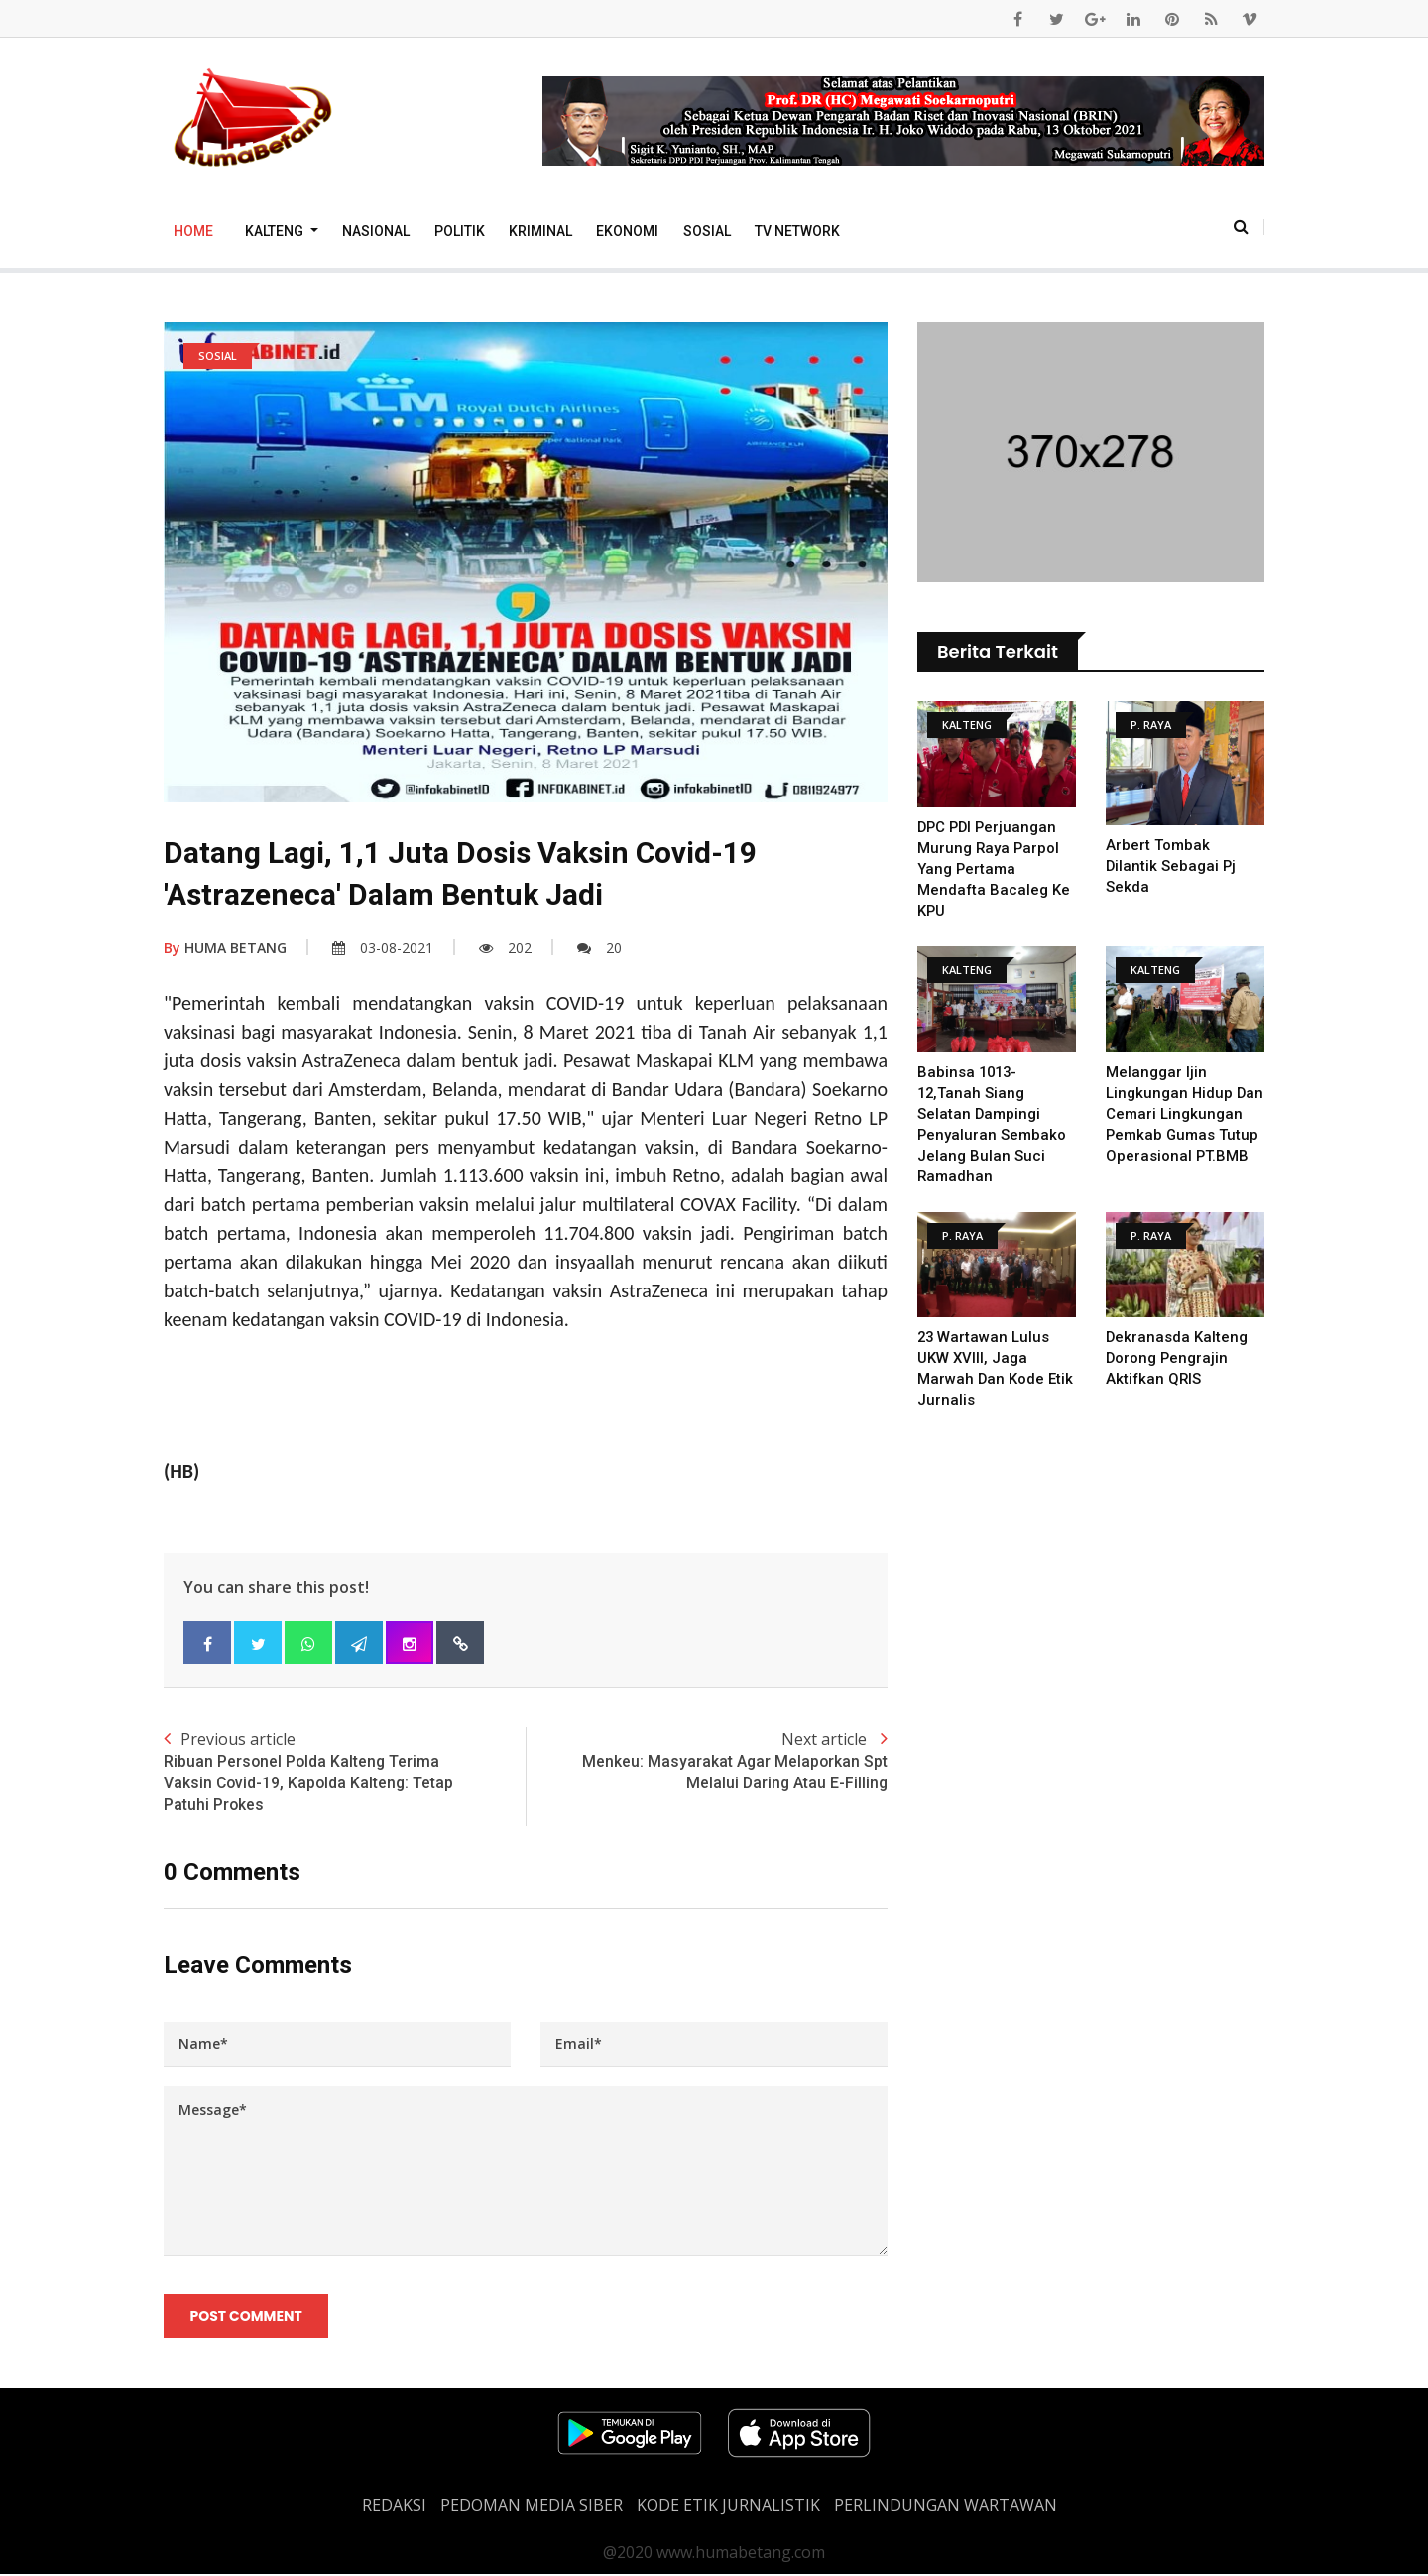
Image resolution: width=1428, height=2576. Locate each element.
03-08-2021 (382, 947)
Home (193, 231)
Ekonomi (627, 231)
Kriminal (540, 231)
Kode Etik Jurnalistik (728, 2506)
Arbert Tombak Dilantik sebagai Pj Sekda (1172, 866)
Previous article (345, 1772)
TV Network (797, 231)
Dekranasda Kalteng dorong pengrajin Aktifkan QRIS (1177, 1358)
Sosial (707, 231)
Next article (707, 1761)
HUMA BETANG (225, 947)
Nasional (376, 231)
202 (505, 947)
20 (599, 947)
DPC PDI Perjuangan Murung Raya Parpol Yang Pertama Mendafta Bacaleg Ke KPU (994, 869)
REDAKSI (394, 2506)
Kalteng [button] (275, 231)
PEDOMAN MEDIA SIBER (531, 2506)
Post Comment (246, 2318)
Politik (459, 231)
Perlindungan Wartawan (945, 2506)
